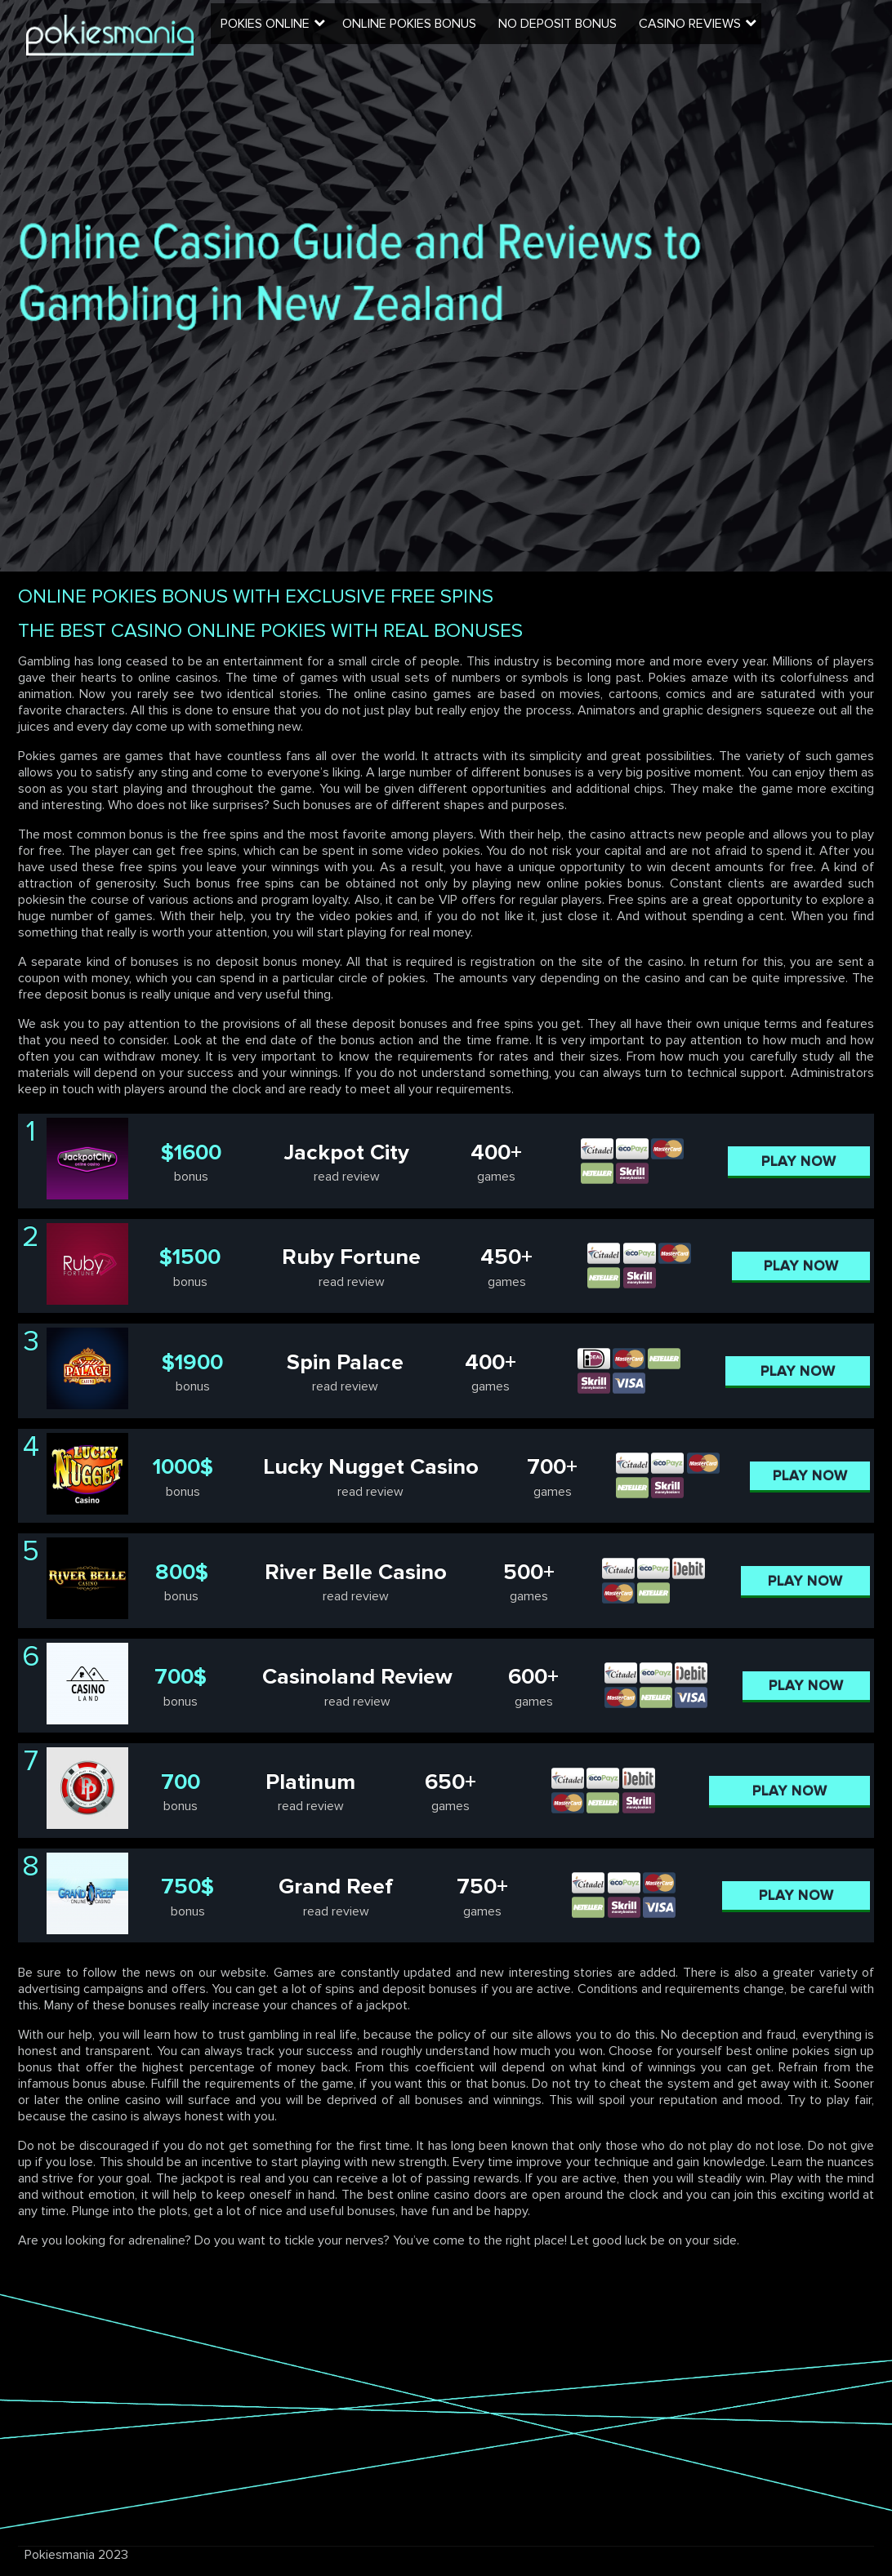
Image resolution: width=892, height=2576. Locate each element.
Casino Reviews (714, 37)
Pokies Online (296, 37)
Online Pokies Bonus (439, 37)
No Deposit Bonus (584, 37)
